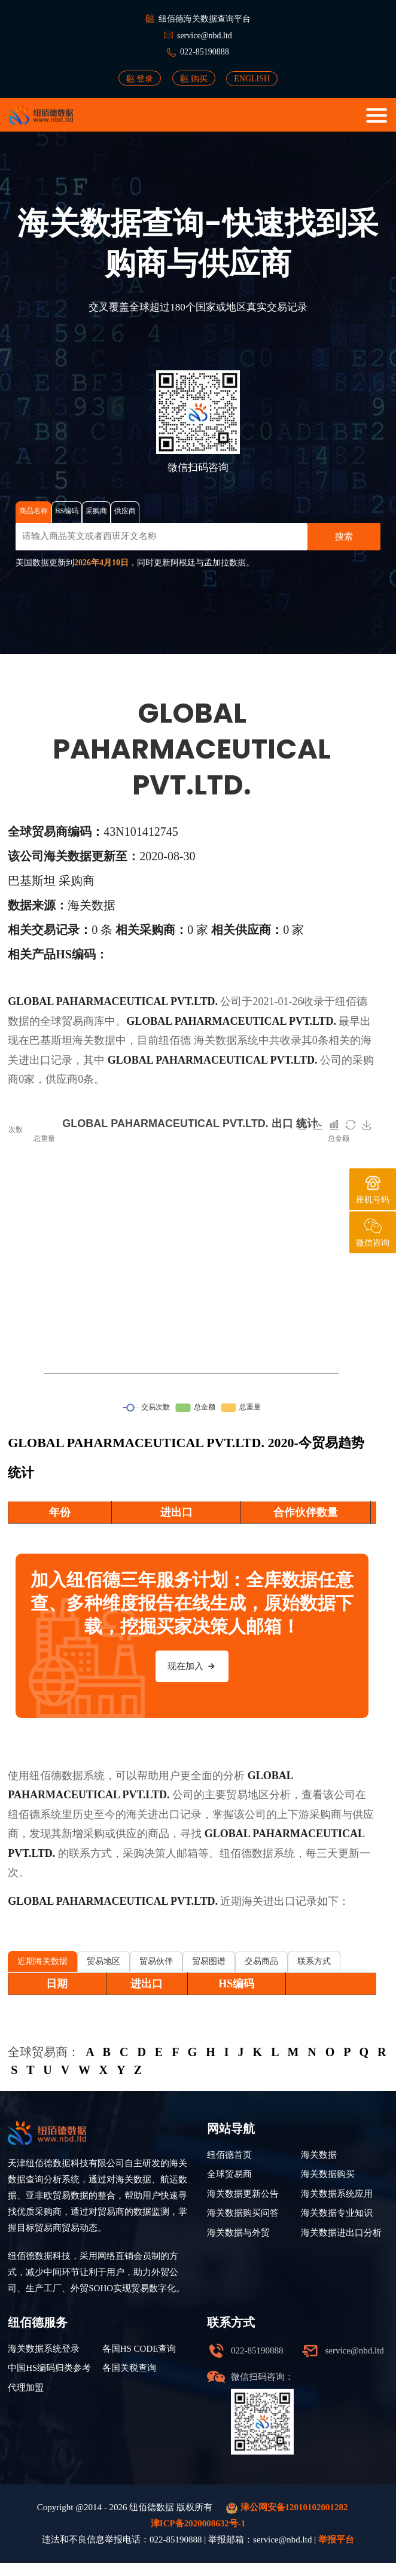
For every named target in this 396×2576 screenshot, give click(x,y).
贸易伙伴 (156, 1961)
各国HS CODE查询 (139, 2348)
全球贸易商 (229, 2174)
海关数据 (215, 1040)
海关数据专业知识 (337, 2213)
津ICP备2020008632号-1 (198, 2523)
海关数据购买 (328, 2174)
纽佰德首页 (229, 2155)
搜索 (344, 536)
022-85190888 (204, 51)
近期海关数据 (42, 1961)
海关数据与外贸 (238, 2232)
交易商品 (261, 1961)
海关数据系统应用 (337, 2194)
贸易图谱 (209, 1961)
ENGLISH (252, 78)
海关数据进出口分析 (341, 2232)
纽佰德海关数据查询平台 (205, 18)
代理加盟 (26, 2387)
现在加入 (192, 1666)
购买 (194, 78)
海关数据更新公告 (243, 2194)
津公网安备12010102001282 (287, 2508)
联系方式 (314, 1961)
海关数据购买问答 (243, 2213)
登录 (140, 78)
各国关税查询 (129, 2368)
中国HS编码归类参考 (49, 2368)
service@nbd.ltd (204, 35)
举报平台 (336, 2539)
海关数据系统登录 (44, 2348)
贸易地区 (103, 1961)
